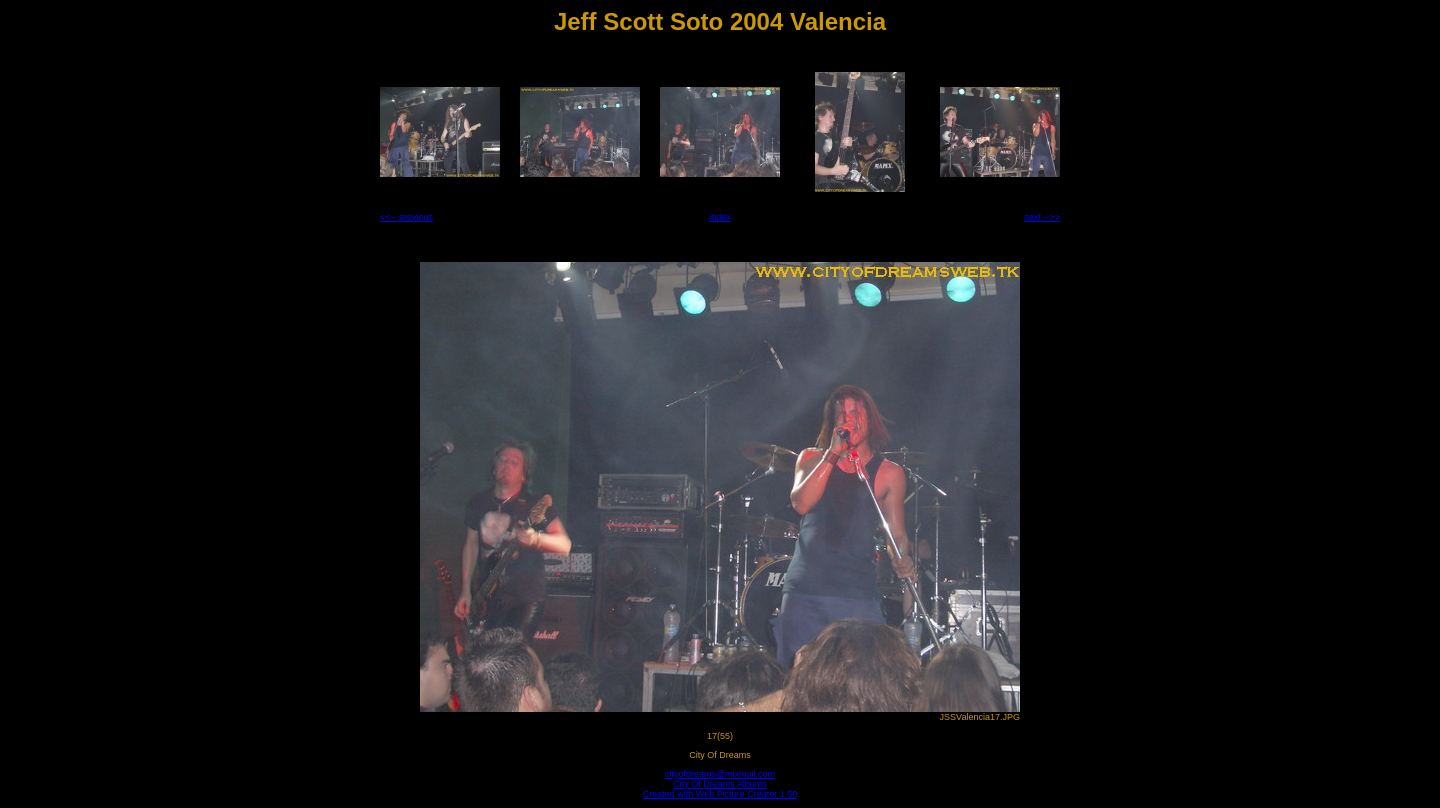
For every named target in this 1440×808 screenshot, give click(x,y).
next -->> (1042, 217)
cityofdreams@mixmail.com (720, 774)
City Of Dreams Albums (720, 784)
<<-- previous (406, 217)
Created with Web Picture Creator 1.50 (720, 794)
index (720, 217)
